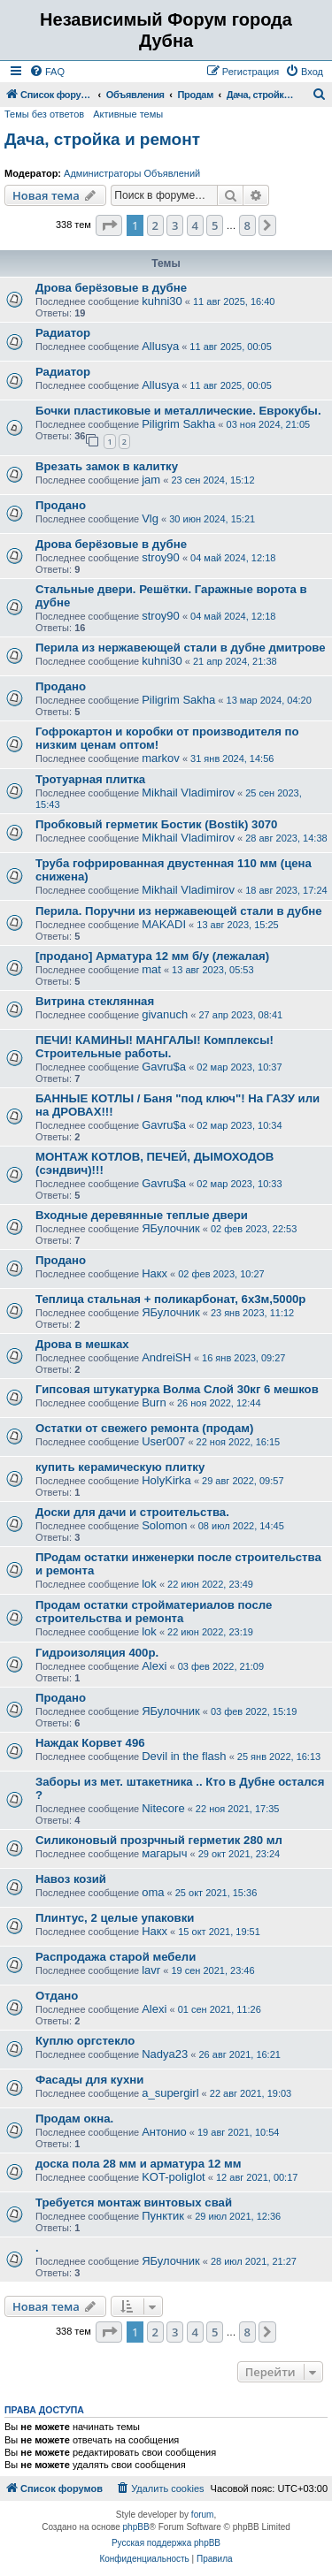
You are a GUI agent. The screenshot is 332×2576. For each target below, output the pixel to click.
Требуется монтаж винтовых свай (133, 2202)
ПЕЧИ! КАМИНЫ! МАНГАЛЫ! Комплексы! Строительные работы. (154, 1046)
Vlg (150, 518)
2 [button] (155, 225)
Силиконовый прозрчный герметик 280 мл (158, 1840)
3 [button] (175, 225)
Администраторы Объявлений (132, 173)
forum (202, 2514)
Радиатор (62, 332)
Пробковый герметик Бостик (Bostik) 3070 (156, 824)
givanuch (165, 1014)
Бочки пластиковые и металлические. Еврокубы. (178, 410)
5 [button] (215, 225)
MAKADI (164, 924)
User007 (163, 1441)
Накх (154, 1273)
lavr (151, 1970)
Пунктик (163, 2215)
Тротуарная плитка (90, 779)
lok (149, 1583)
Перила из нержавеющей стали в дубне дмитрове (180, 647)
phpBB (136, 2527)
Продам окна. (74, 2118)
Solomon (164, 1525)
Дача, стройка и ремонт (102, 139)
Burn (154, 1402)
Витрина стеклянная (94, 1001)
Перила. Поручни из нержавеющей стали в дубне (178, 911)
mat (151, 969)
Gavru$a (164, 1066)
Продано (60, 505)
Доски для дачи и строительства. (132, 1512)
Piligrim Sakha (178, 424)
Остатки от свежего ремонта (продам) (144, 1428)
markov (161, 758)
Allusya (160, 346)
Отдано (56, 1995)
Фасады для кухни (89, 2079)
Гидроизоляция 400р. (96, 1652)
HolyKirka (166, 1480)
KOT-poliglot (173, 2177)
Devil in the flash (184, 1756)
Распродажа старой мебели (115, 1956)
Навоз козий (70, 1879)
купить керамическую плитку (120, 1467)
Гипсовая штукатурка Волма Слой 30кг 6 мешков (177, 1389)
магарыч (164, 1853)
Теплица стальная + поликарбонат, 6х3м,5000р (170, 1299)
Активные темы (128, 114)
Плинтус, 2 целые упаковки (114, 1917)
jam (151, 479)
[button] (109, 225)
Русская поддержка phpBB (166, 2543)
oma (153, 1892)
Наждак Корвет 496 (90, 1742)
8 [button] (247, 225)
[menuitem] (47, 71)
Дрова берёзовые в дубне (111, 287)
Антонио (164, 2131)
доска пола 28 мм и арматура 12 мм (138, 2163)
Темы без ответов (44, 114)
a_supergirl (170, 2093)
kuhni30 (162, 301)
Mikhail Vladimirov (188, 792)
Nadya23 (165, 2054)
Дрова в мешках (82, 1344)
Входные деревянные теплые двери (141, 1215)
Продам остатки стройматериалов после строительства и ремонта (153, 1611)
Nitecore (163, 1808)
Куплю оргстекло (85, 2040)
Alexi (154, 1666)
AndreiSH (166, 1357)
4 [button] (195, 225)
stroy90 (161, 557)
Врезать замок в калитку (106, 466)
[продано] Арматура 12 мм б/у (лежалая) (152, 956)
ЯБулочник (170, 1228)
